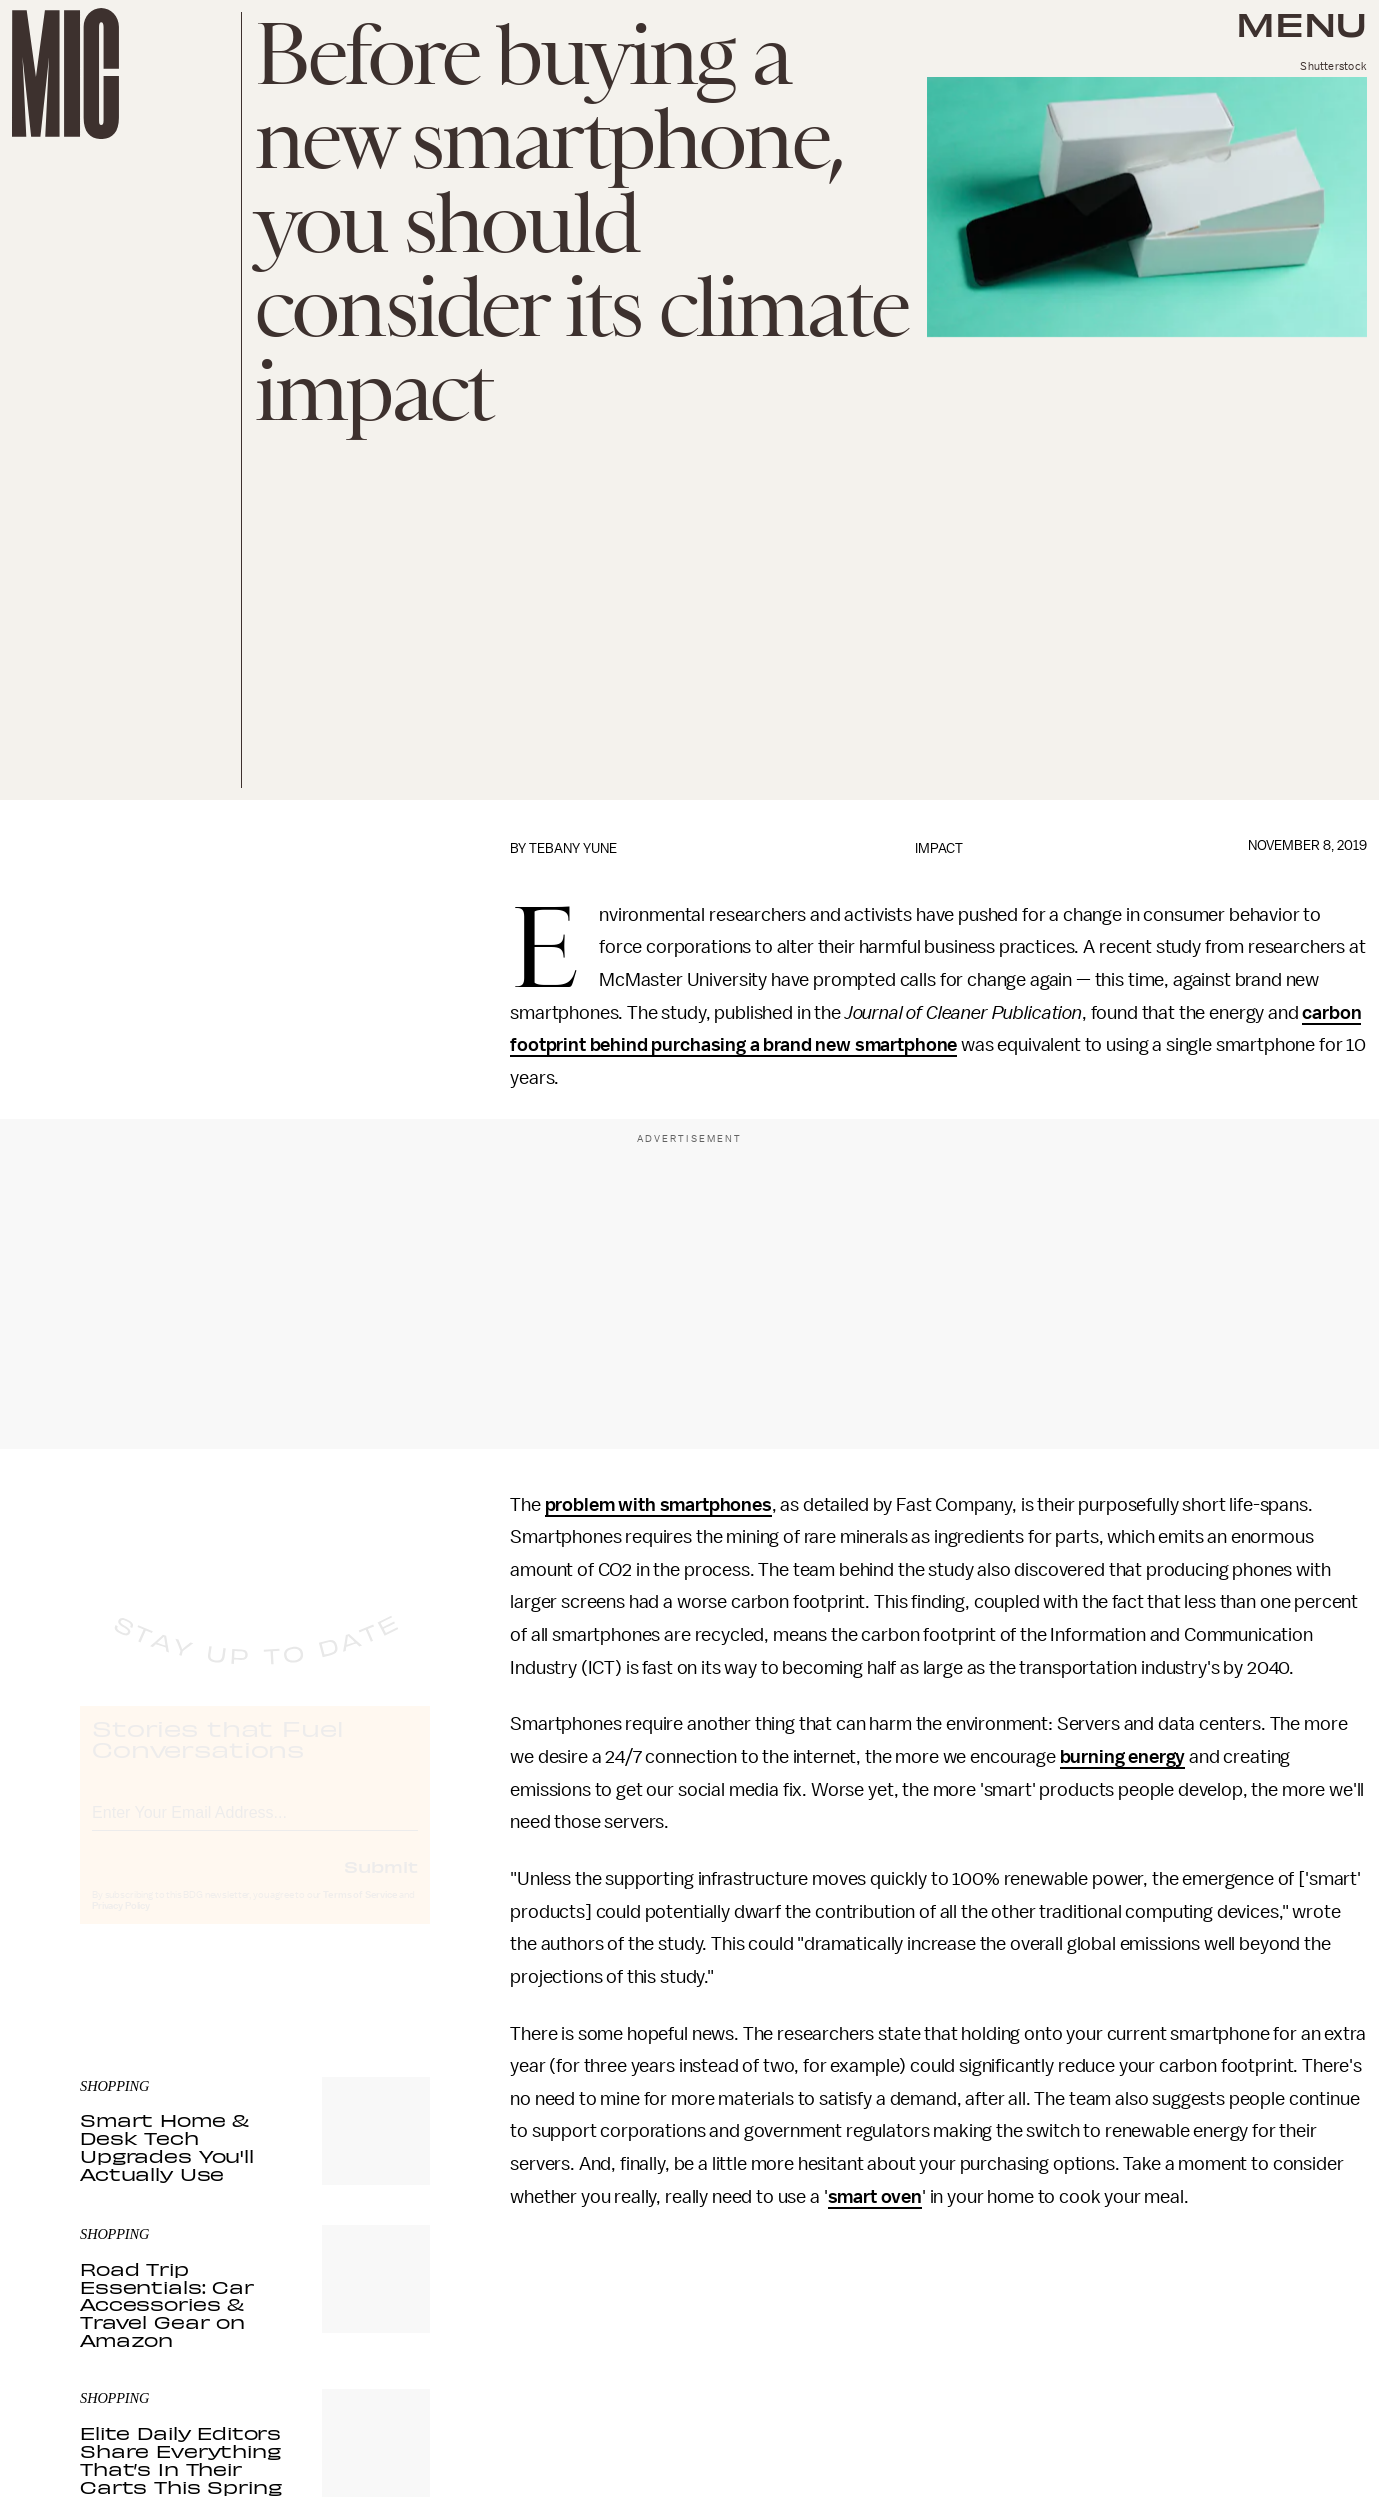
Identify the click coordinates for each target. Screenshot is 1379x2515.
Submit (381, 1885)
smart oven (875, 2197)
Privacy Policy (121, 1925)
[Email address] (255, 1828)
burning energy (1123, 1757)
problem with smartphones (658, 1505)
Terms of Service (360, 1914)
